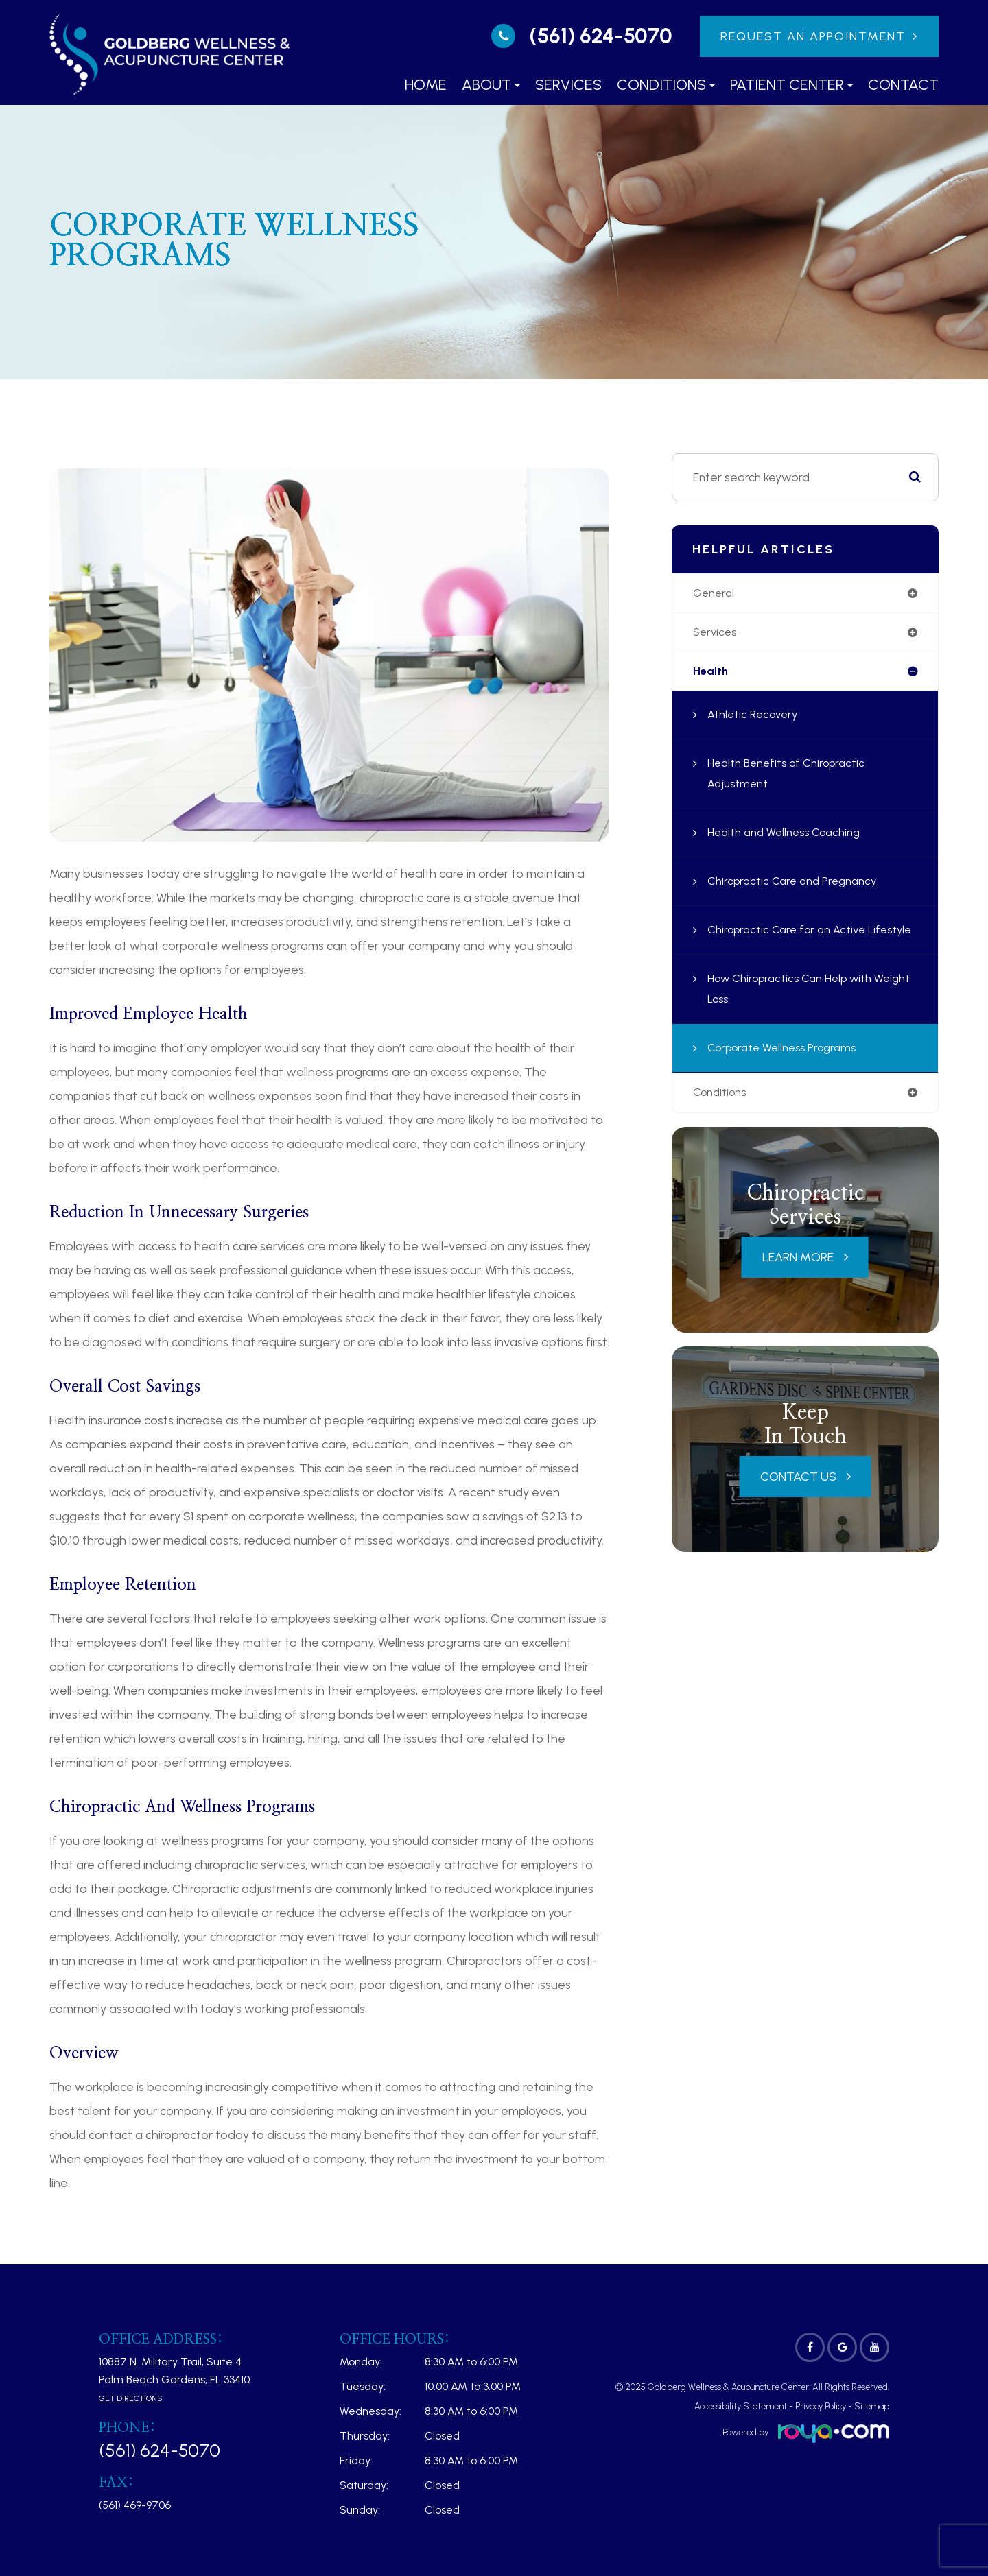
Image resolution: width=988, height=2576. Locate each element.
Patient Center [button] (791, 85)
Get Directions (131, 2398)
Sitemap (871, 2406)
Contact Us (798, 1502)
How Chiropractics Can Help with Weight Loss (797, 1013)
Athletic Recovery (755, 718)
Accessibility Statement (740, 2406)
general (715, 593)
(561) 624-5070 (600, 36)
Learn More (798, 1282)
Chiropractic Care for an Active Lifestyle (792, 944)
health (711, 674)
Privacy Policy (820, 2406)
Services (568, 85)
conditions (722, 1117)
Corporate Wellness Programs (788, 1072)
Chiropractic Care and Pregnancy (798, 885)
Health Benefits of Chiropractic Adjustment (792, 778)
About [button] (491, 85)
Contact (903, 85)
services (716, 634)
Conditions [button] (666, 85)
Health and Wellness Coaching (790, 836)
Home (426, 85)
